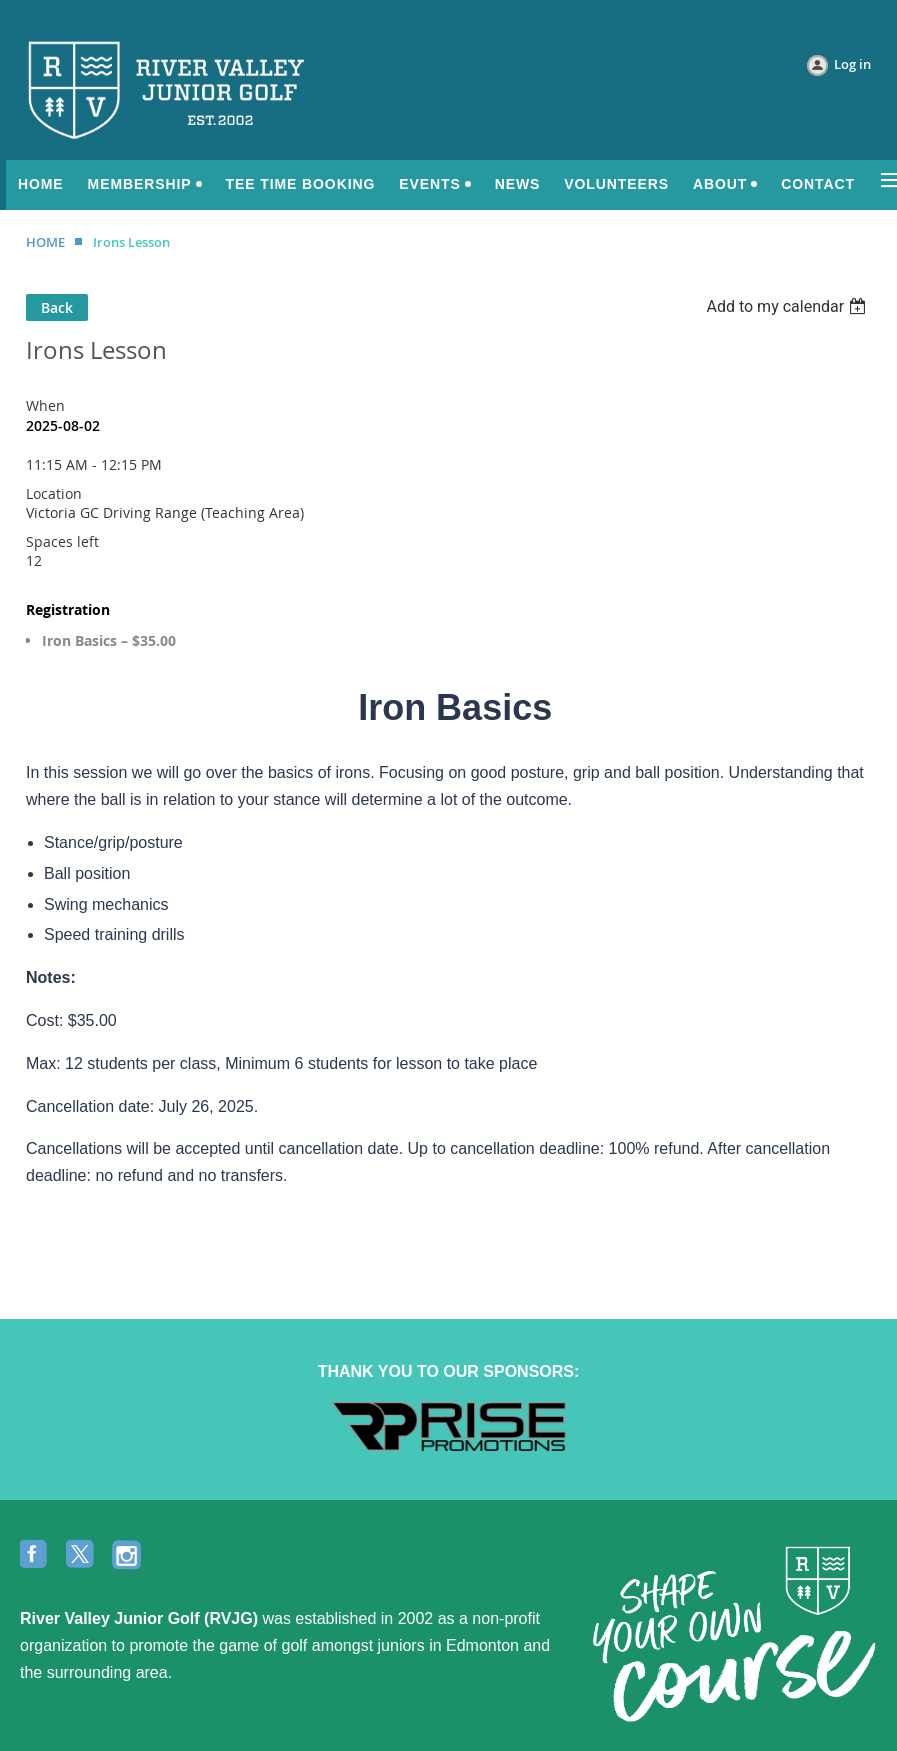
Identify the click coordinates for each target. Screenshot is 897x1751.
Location (54, 493)
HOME (45, 242)
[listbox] (788, 306)
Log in (852, 64)
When (45, 405)
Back (57, 307)
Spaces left (62, 541)
